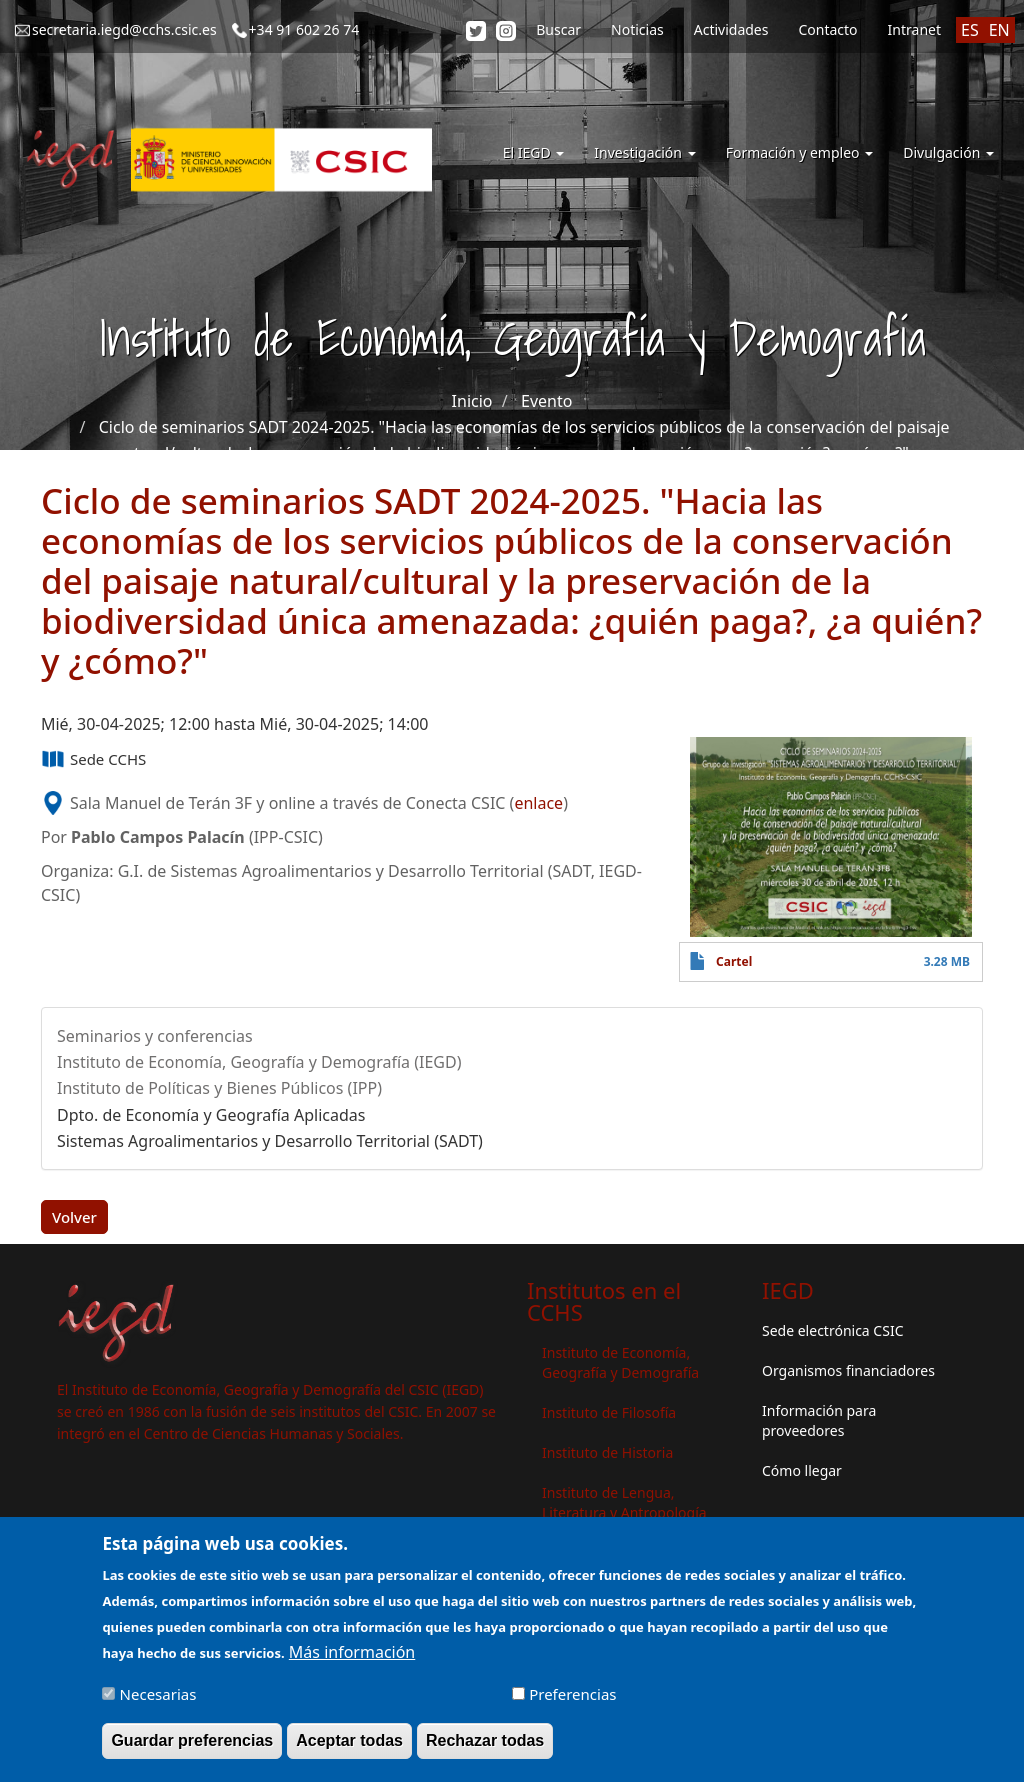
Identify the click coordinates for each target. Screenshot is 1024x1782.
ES (970, 30)
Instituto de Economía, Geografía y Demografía (620, 1362)
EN (999, 30)
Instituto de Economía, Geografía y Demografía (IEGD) (259, 1062)
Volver (74, 1217)
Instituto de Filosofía (609, 1412)
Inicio (472, 401)
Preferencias (572, 1699)
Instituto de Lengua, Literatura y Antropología (624, 1502)
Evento (546, 401)
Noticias (637, 29)
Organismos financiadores (848, 1370)
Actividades (731, 29)
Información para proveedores (819, 1420)
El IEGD (534, 152)
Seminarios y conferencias (155, 1036)
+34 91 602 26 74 (304, 29)
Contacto (827, 29)
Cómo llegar (802, 1470)
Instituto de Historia (607, 1452)
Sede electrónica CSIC (832, 1330)
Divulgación (948, 152)
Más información (352, 1657)
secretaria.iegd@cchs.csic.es (124, 29)
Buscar (558, 29)
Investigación (644, 152)
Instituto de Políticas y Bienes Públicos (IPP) (219, 1088)
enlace (538, 803)
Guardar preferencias (192, 1745)
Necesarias (158, 1699)
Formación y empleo (800, 152)
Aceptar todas (349, 1745)
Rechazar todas (485, 1745)
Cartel (734, 961)
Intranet (914, 29)
